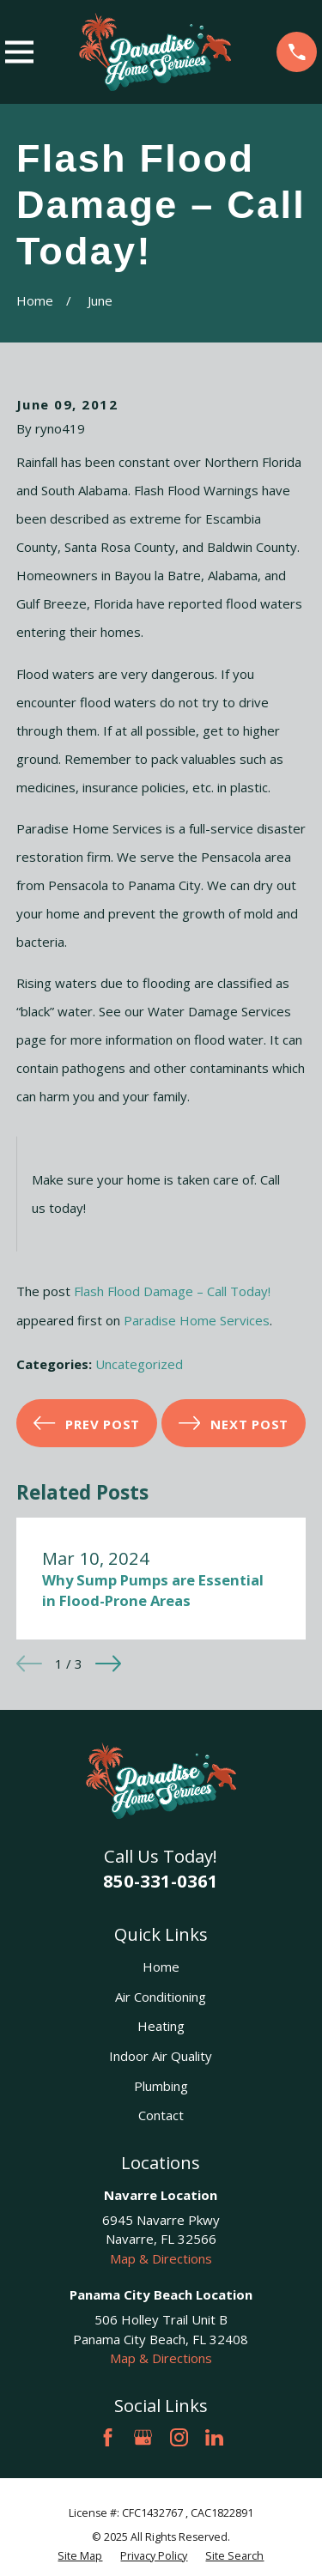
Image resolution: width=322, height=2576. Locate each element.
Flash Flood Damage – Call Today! (172, 1291)
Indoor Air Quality (160, 2055)
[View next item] (108, 1663)
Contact (161, 2115)
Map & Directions (161, 2258)
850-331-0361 (160, 1881)
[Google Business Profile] (143, 2437)
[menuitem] (80, 2557)
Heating (161, 2025)
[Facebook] (108, 2437)
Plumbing (161, 2085)
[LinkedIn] (214, 2437)
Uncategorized (139, 1364)
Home (161, 1966)
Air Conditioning (160, 1996)
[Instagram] (179, 2437)
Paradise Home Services (197, 1320)
